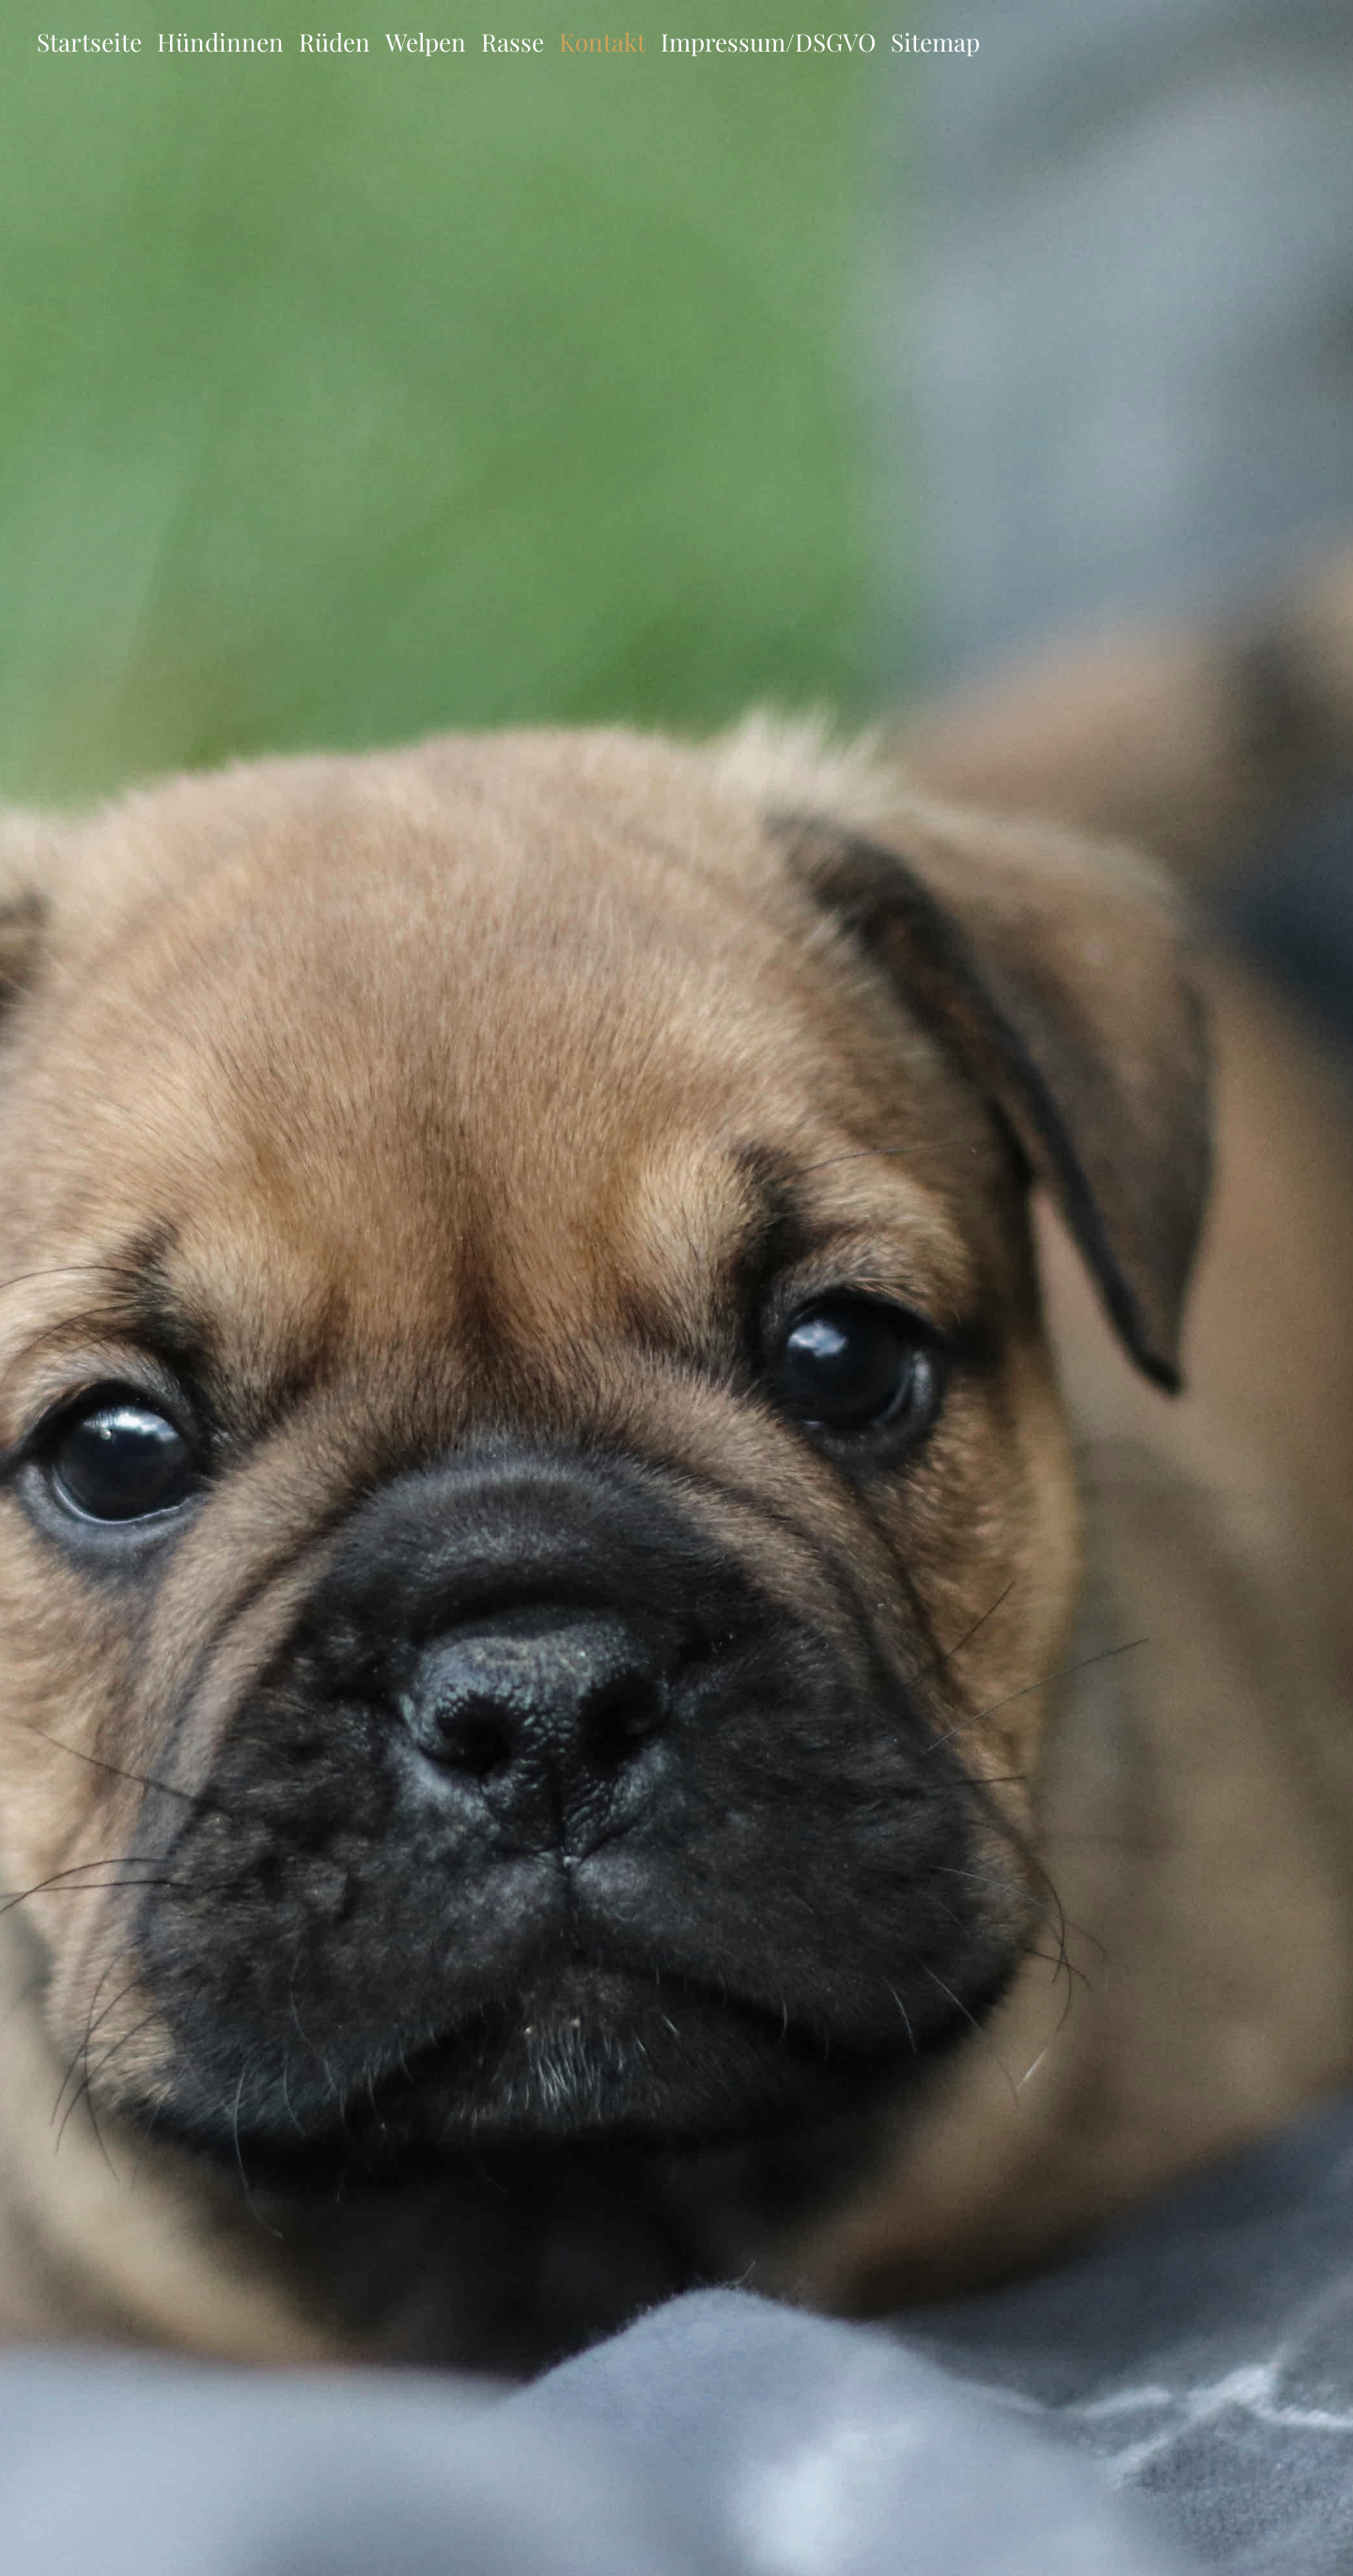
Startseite (89, 41)
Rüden (334, 41)
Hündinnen (220, 41)
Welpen (425, 41)
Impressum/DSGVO (768, 41)
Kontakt (602, 41)
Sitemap (935, 41)
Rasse (512, 41)
